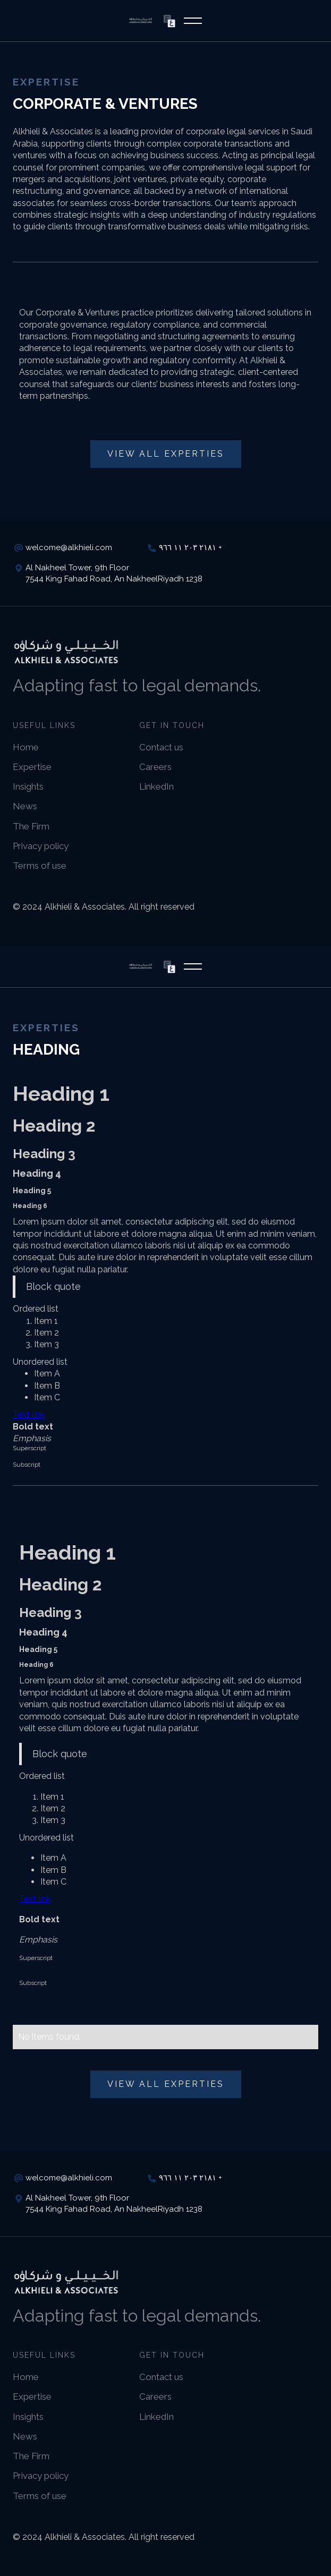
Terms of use (39, 865)
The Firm (31, 826)
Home (26, 747)
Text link (29, 1414)
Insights (28, 786)
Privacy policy (41, 846)
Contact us (161, 747)
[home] (140, 20)
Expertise (32, 766)
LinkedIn (156, 786)
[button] (193, 20)
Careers (155, 766)
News (25, 806)
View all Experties (165, 454)
